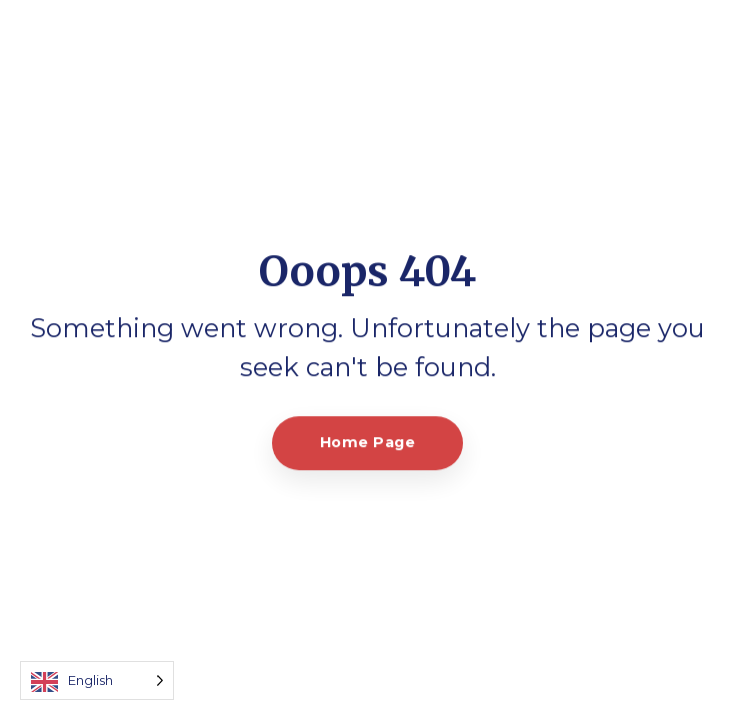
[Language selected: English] (97, 680)
